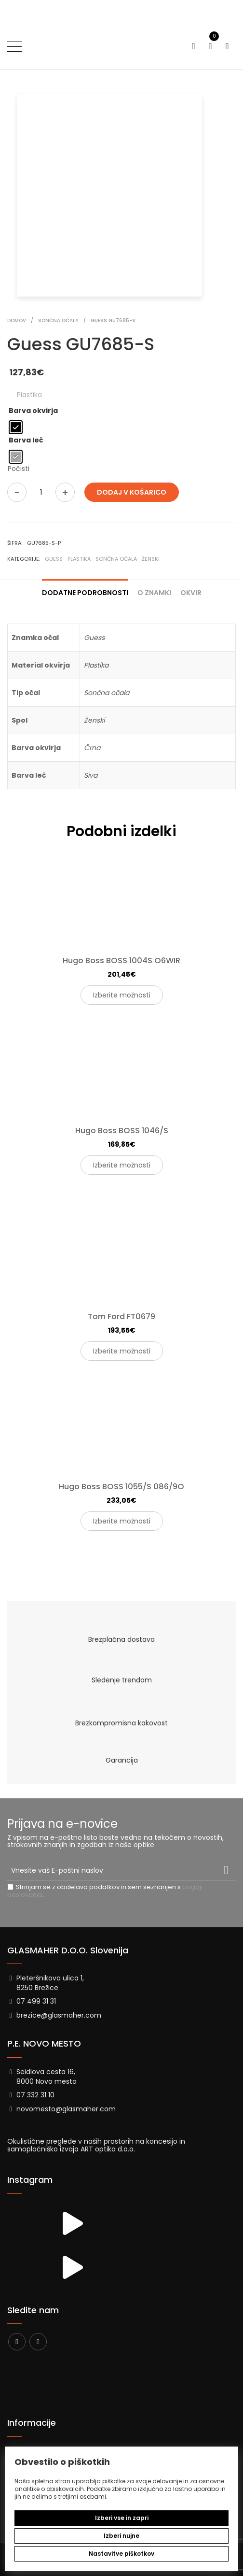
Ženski (151, 559)
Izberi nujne (121, 2536)
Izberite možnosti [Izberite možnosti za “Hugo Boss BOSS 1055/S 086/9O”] (121, 1521)
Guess (54, 559)
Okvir (191, 593)
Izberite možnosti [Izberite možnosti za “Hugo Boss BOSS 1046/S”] (121, 1165)
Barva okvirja (33, 410)
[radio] (16, 427)
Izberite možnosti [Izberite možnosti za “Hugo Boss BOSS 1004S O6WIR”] (121, 995)
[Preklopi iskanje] (193, 46)
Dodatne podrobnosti (85, 593)
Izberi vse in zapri (121, 2518)
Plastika (79, 559)
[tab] (85, 589)
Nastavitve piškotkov (121, 2553)
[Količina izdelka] (41, 492)
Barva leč (26, 440)
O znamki (154, 593)
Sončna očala (116, 559)
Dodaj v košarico (131, 492)
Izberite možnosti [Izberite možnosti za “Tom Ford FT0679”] (121, 1351)
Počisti (18, 468)
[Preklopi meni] (14, 46)
